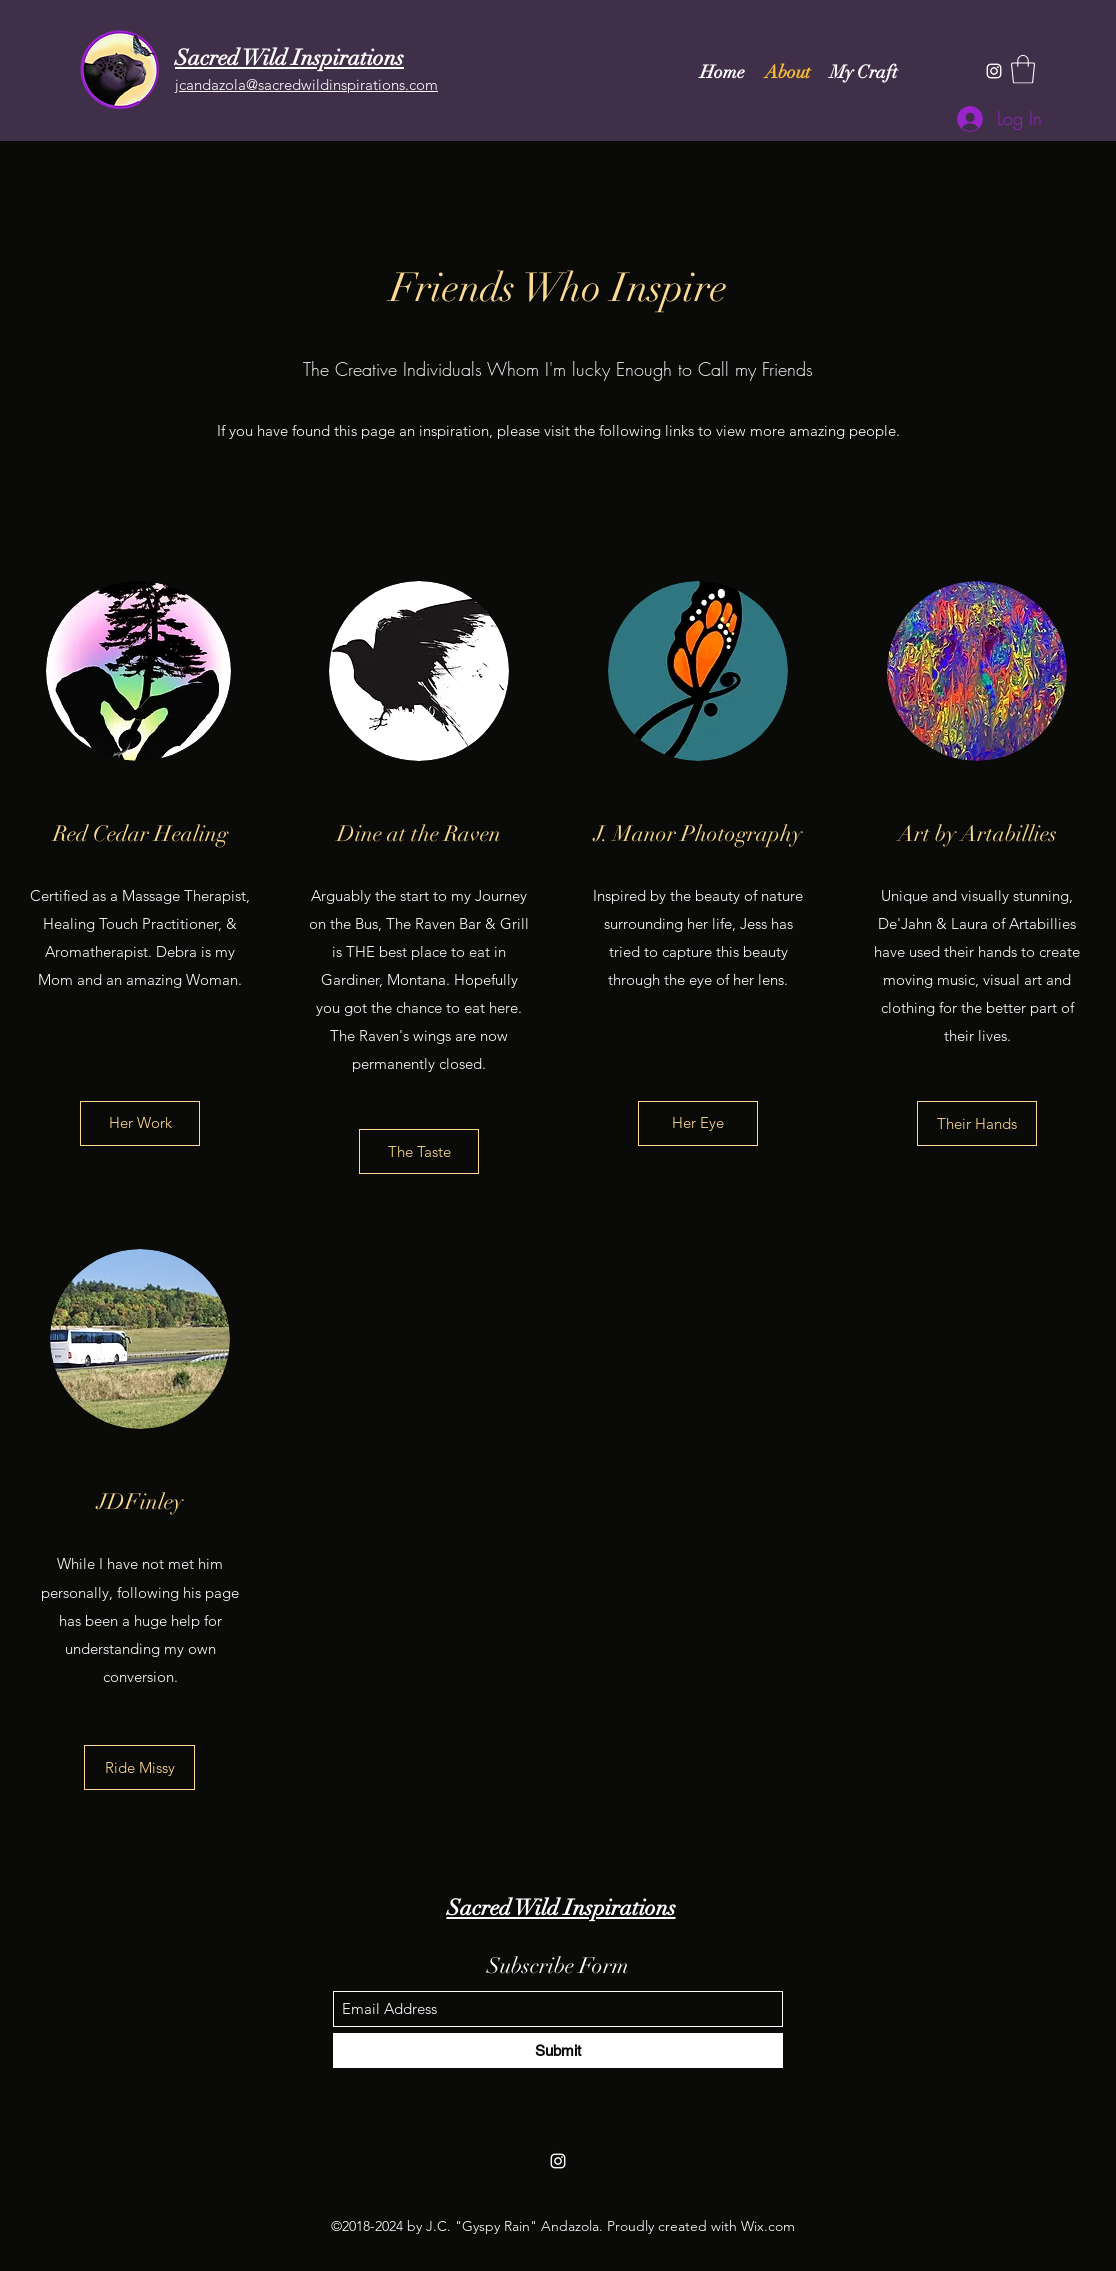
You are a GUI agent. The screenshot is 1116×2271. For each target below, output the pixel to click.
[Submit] (558, 2050)
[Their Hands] (977, 1123)
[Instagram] (994, 71)
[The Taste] (419, 1151)
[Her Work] (140, 1123)
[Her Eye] (698, 1123)
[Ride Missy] (139, 1767)
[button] (1023, 69)
